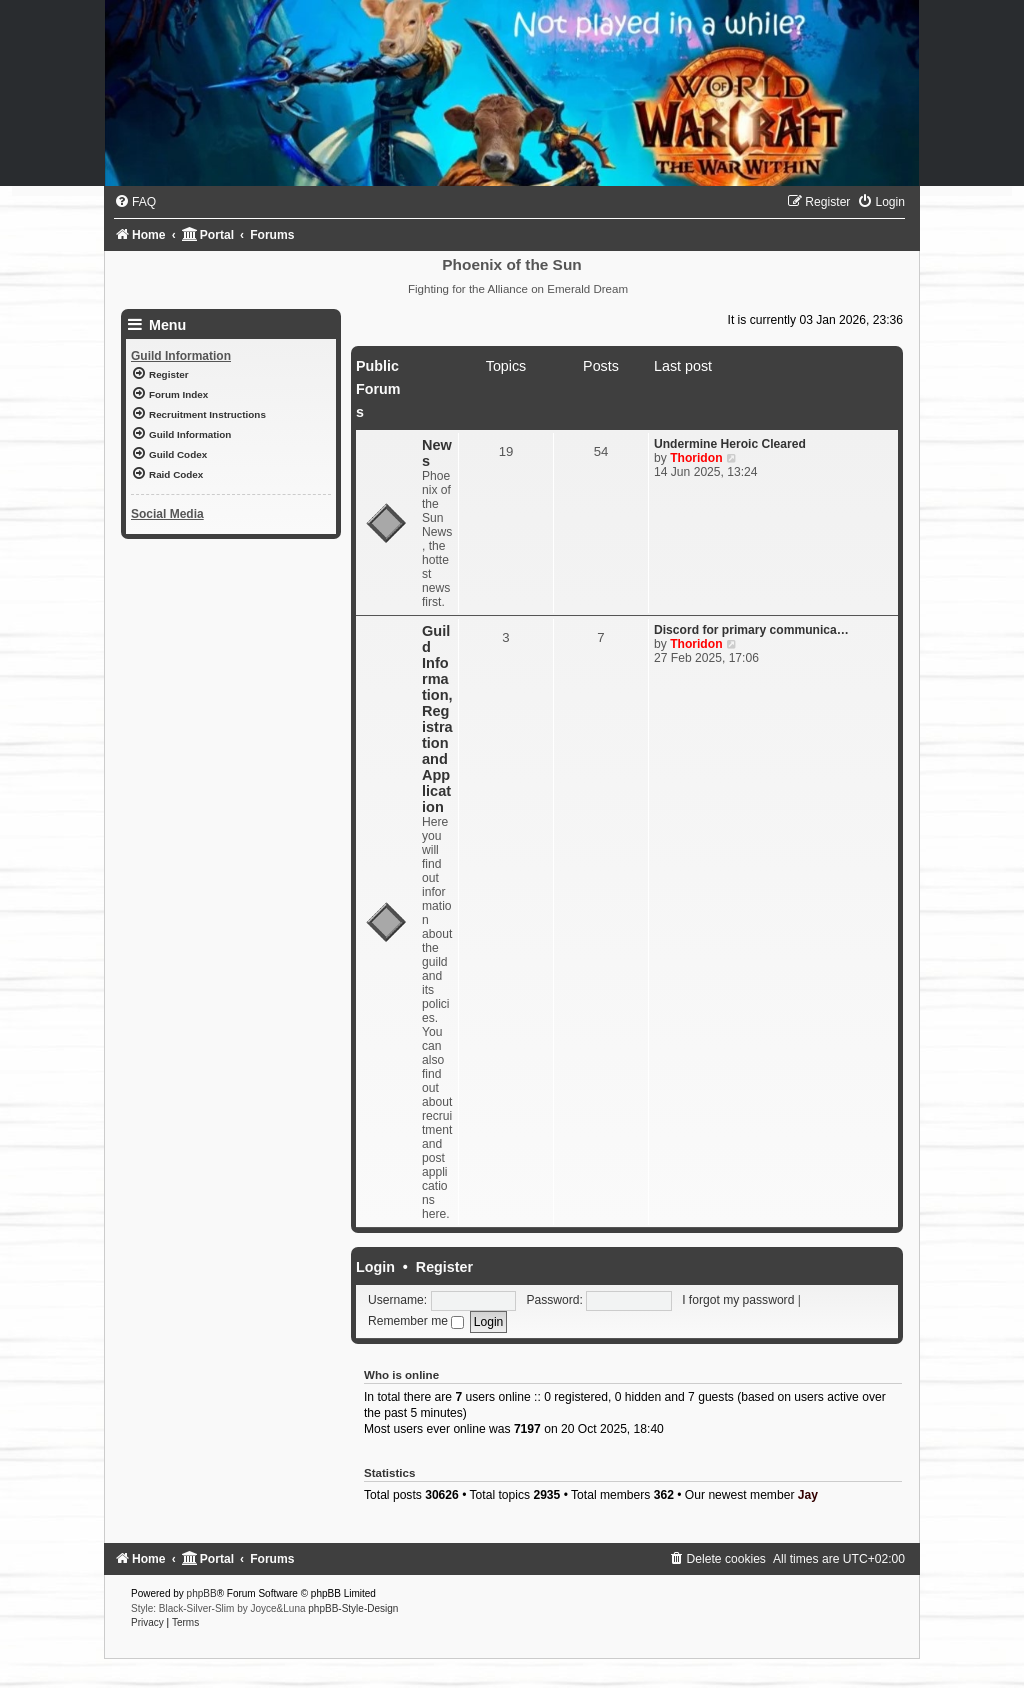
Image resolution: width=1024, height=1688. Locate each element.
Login (375, 1267)
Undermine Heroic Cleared (730, 444)
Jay (808, 1495)
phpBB (202, 1593)
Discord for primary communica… (751, 630)
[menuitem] (135, 202)
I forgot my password (738, 1300)
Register (444, 1267)
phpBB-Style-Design (353, 1608)
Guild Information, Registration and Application (437, 719)
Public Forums (378, 389)
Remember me (416, 1321)
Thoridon (696, 458)
